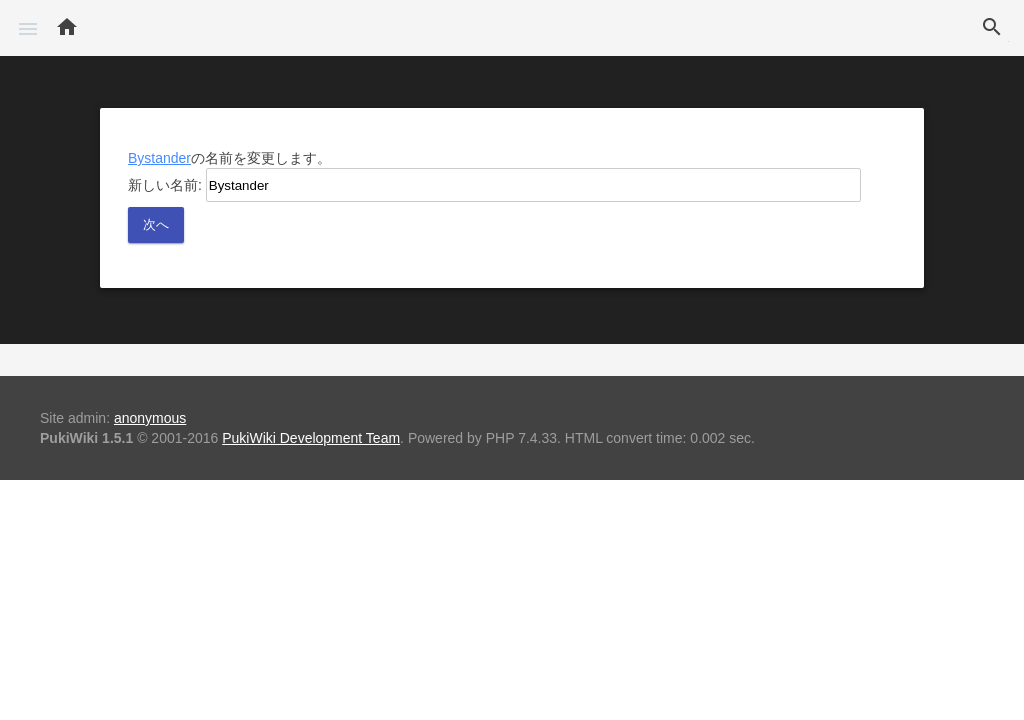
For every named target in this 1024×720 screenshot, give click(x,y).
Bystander (159, 158)
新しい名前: (165, 185)
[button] (28, 28)
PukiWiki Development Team (311, 438)
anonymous (150, 418)
